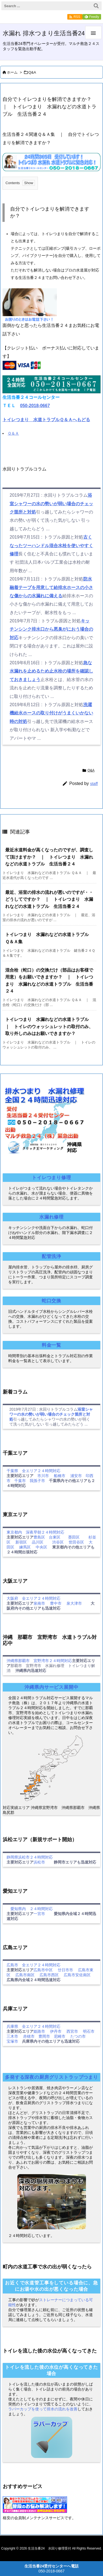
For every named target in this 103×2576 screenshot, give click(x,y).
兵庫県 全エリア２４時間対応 (33, 2026)
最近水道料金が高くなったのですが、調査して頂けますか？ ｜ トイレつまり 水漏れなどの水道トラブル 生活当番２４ (49, 857)
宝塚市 (12, 2041)
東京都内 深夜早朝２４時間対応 (35, 1532)
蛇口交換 (51, 1300)
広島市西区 (49, 1975)
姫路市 (39, 2031)
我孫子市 (37, 1480)
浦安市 (76, 1475)
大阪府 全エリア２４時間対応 (33, 1598)
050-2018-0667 (35, 405)
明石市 (88, 2031)
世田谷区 (76, 1542)
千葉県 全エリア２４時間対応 (33, 1471)
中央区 (41, 1547)
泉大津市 (74, 1603)
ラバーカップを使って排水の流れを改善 (42, 2409)
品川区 (37, 1542)
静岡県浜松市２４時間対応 (30, 1857)
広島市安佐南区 (77, 1975)
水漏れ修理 (51, 1217)
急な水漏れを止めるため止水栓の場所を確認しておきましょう (51, 671)
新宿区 (21, 1542)
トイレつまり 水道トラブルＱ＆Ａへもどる (46, 419)
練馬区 (25, 1547)
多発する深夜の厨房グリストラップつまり (51, 2077)
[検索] (96, 5)
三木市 (12, 2036)
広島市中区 (43, 1970)
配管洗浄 (51, 1256)
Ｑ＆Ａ (13, 433)
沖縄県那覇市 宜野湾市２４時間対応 (39, 1660)
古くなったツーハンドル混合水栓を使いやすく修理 (51, 545)
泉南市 (39, 1603)
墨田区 (74, 1537)
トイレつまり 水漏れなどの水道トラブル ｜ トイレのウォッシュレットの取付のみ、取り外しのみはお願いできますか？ (49, 1026)
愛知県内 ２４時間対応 (30, 1909)
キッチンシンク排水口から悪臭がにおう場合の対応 (51, 629)
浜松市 (39, 1862)
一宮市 (39, 1913)
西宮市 (72, 2031)
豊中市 (56, 1603)
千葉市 (20, 1480)
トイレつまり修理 (51, 1177)
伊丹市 (56, 2031)
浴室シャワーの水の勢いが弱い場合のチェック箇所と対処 (51, 503)
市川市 (43, 1475)
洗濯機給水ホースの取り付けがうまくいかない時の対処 (51, 713)
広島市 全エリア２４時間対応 (33, 1965)
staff (94, 783)
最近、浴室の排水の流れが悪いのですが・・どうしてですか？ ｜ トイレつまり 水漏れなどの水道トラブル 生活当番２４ (49, 899)
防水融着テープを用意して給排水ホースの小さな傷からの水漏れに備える (51, 587)
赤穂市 (29, 2036)
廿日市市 (65, 1970)
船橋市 (59, 1475)
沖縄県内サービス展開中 (51, 1687)
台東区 (54, 1537)
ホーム (12, 72)
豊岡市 (44, 2036)
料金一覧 (51, 1345)
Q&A (32, 72)
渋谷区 (58, 1542)
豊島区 (39, 1537)
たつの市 (78, 2036)
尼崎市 (59, 2036)
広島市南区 (25, 1975)
